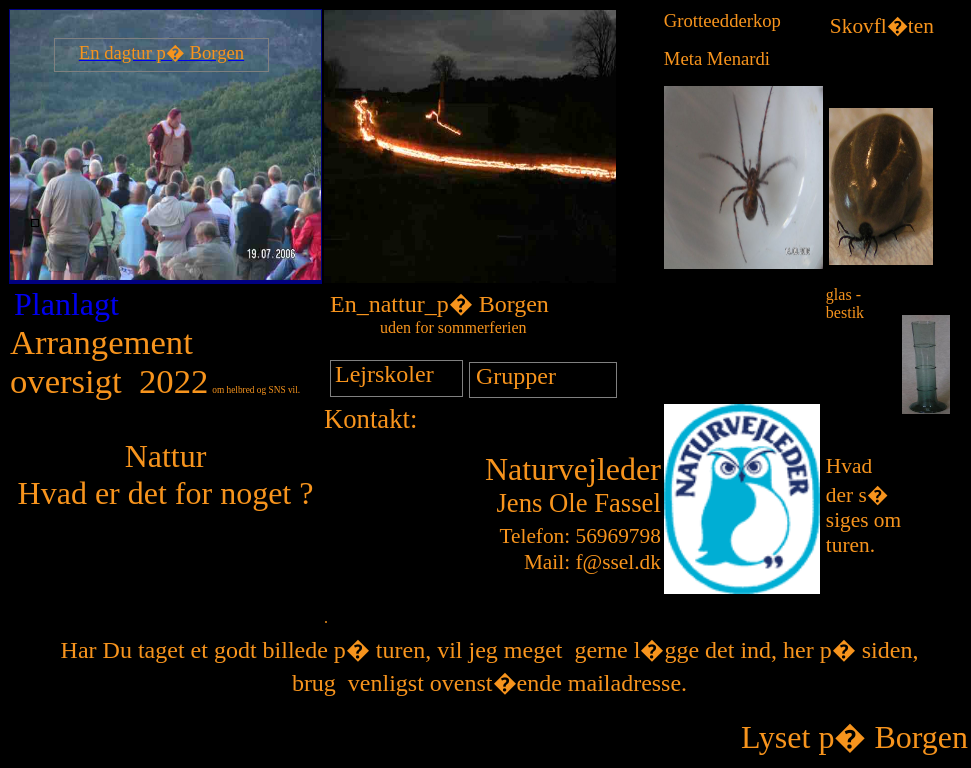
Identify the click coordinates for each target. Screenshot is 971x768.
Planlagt (66, 304)
